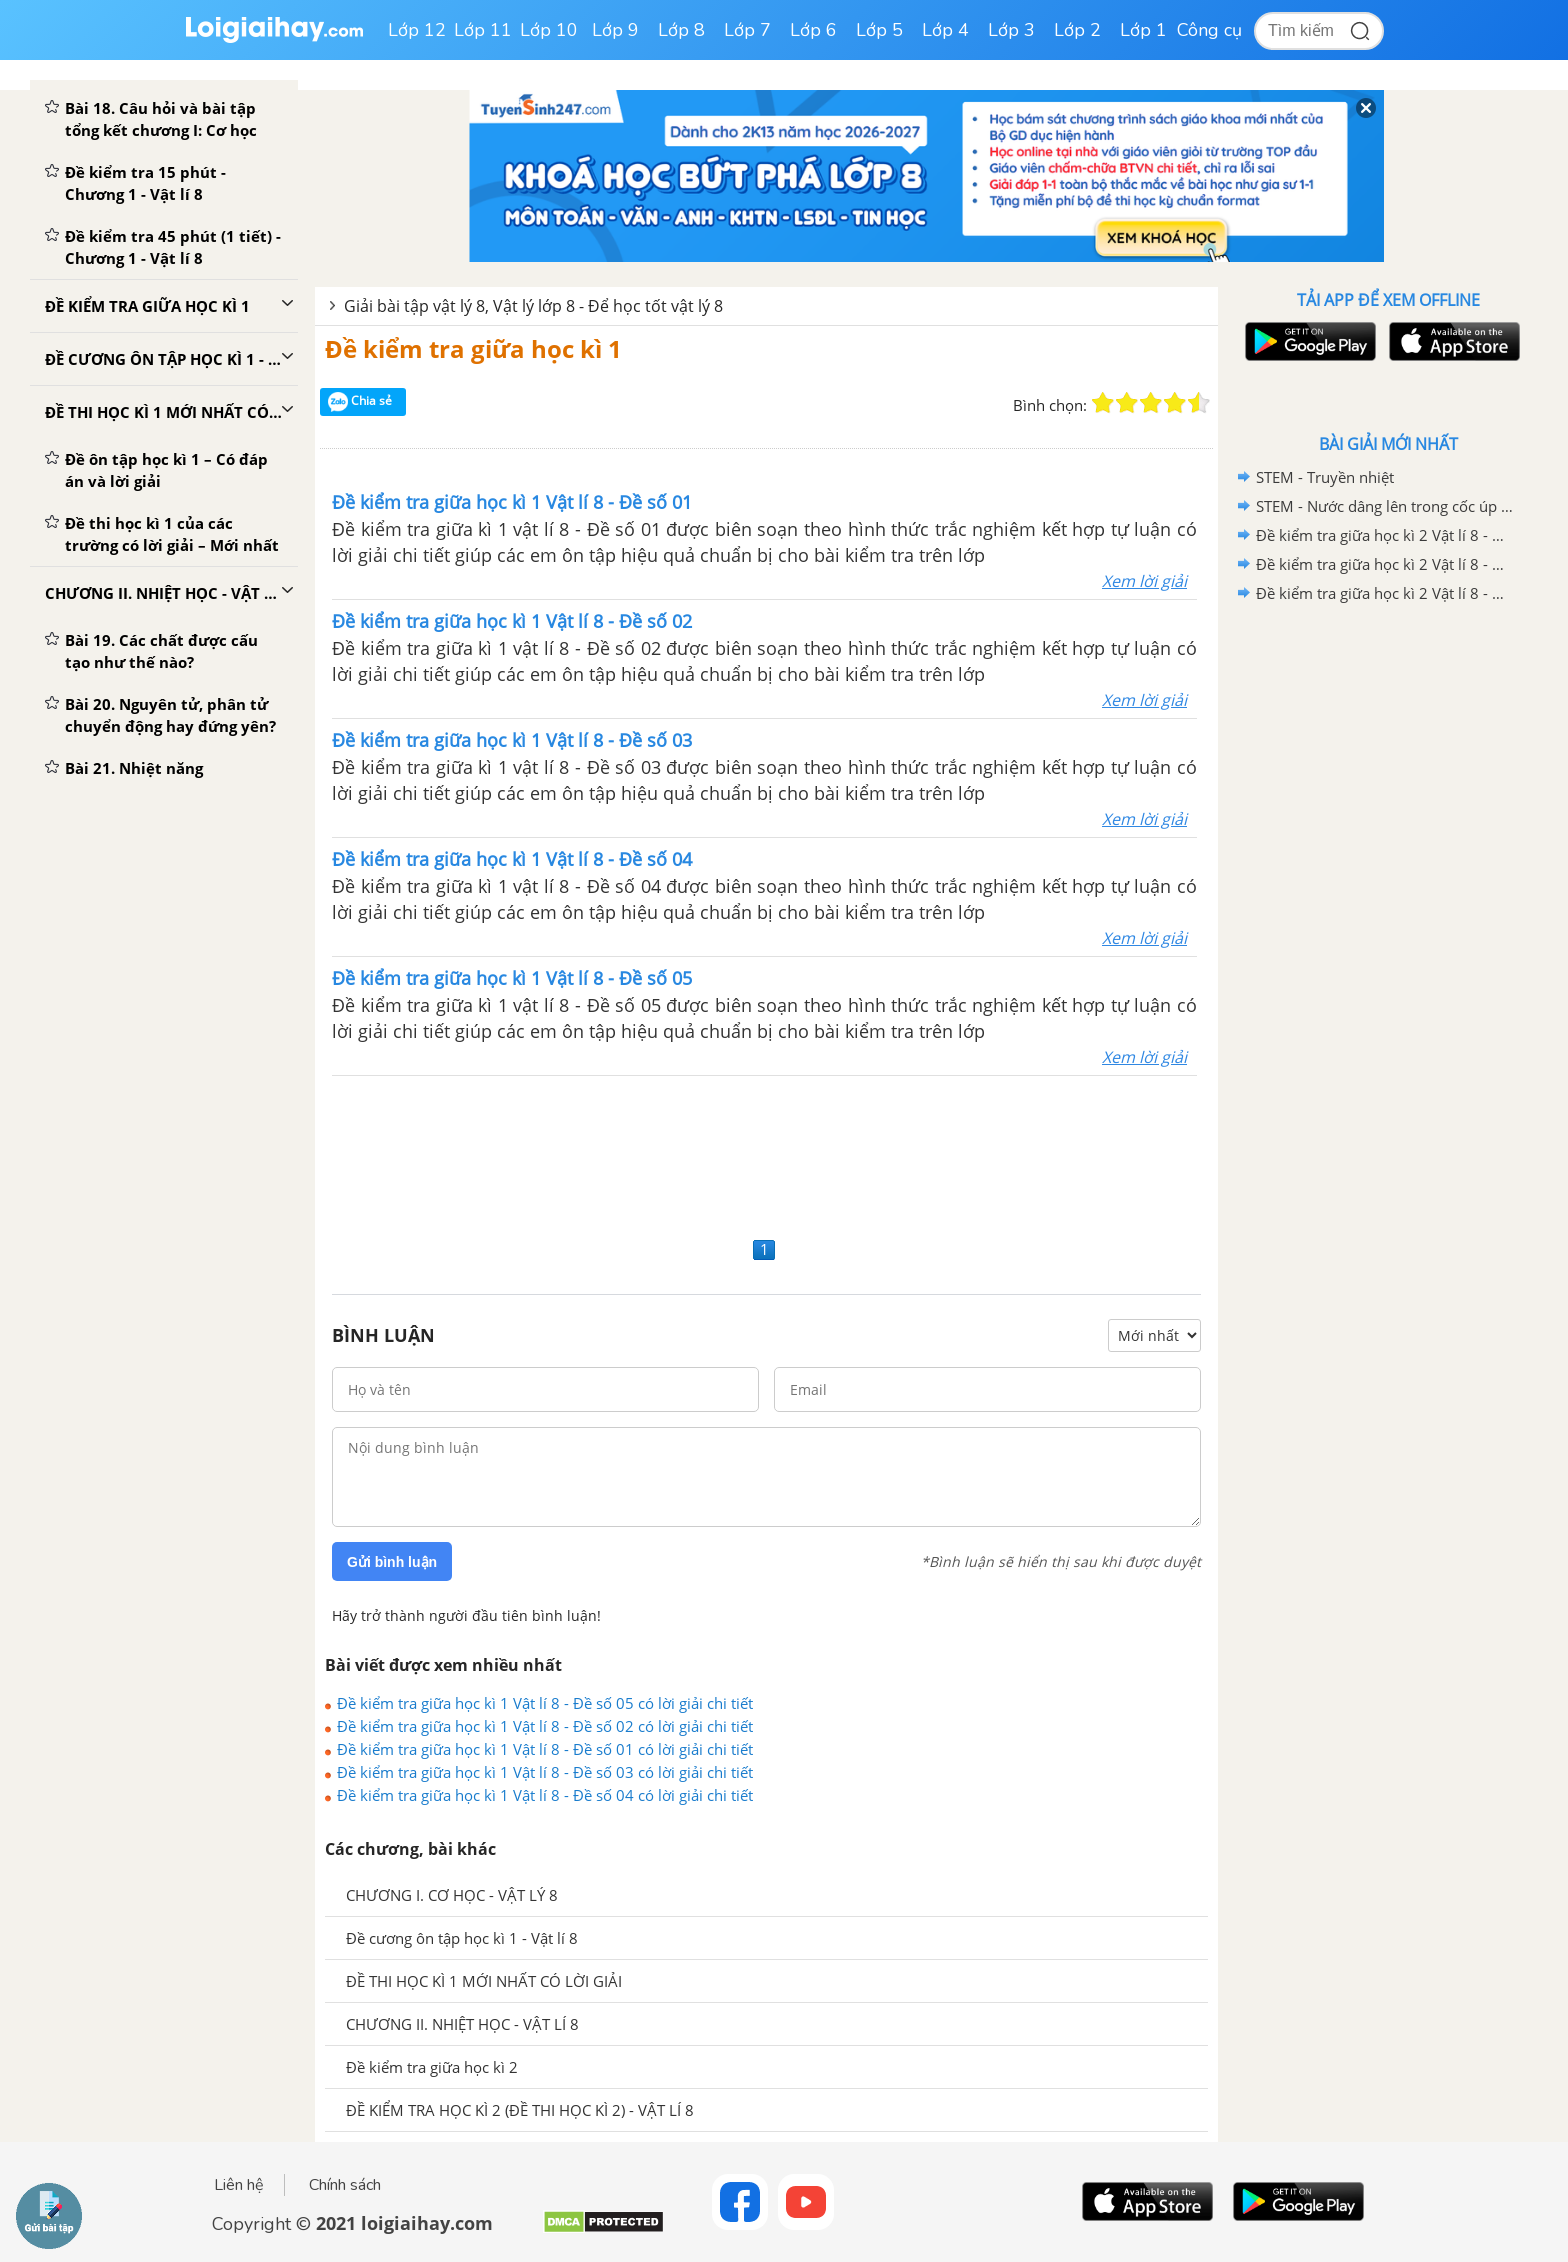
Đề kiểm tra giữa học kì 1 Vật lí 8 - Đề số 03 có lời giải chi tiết (545, 1772)
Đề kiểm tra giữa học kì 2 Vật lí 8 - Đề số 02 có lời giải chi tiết (1385, 564)
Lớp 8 (681, 30)
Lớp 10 (549, 30)
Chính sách (345, 2185)
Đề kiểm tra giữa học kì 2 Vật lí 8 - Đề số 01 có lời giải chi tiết (1385, 593)
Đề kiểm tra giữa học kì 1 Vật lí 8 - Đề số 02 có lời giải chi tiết (545, 1726)
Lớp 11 (483, 30)
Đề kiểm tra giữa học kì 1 (473, 348)
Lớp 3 (1011, 30)
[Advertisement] (766, 1153)
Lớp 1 (1143, 30)
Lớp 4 (945, 30)
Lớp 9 (615, 30)
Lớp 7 (747, 30)
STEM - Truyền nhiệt (1325, 477)
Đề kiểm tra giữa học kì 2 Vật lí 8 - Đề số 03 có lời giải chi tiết (1385, 535)
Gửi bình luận (392, 1562)
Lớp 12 (417, 30)
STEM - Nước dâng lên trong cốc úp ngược (1385, 506)
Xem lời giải (1144, 581)
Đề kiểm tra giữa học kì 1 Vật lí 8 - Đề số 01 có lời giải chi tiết (545, 1749)
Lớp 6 (813, 30)
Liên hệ (239, 2185)
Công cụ (1209, 30)
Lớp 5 (879, 30)
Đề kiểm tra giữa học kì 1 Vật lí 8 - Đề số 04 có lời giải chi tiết (545, 1795)
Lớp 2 (1077, 30)
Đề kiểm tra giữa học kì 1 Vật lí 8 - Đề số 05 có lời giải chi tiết (545, 1703)
